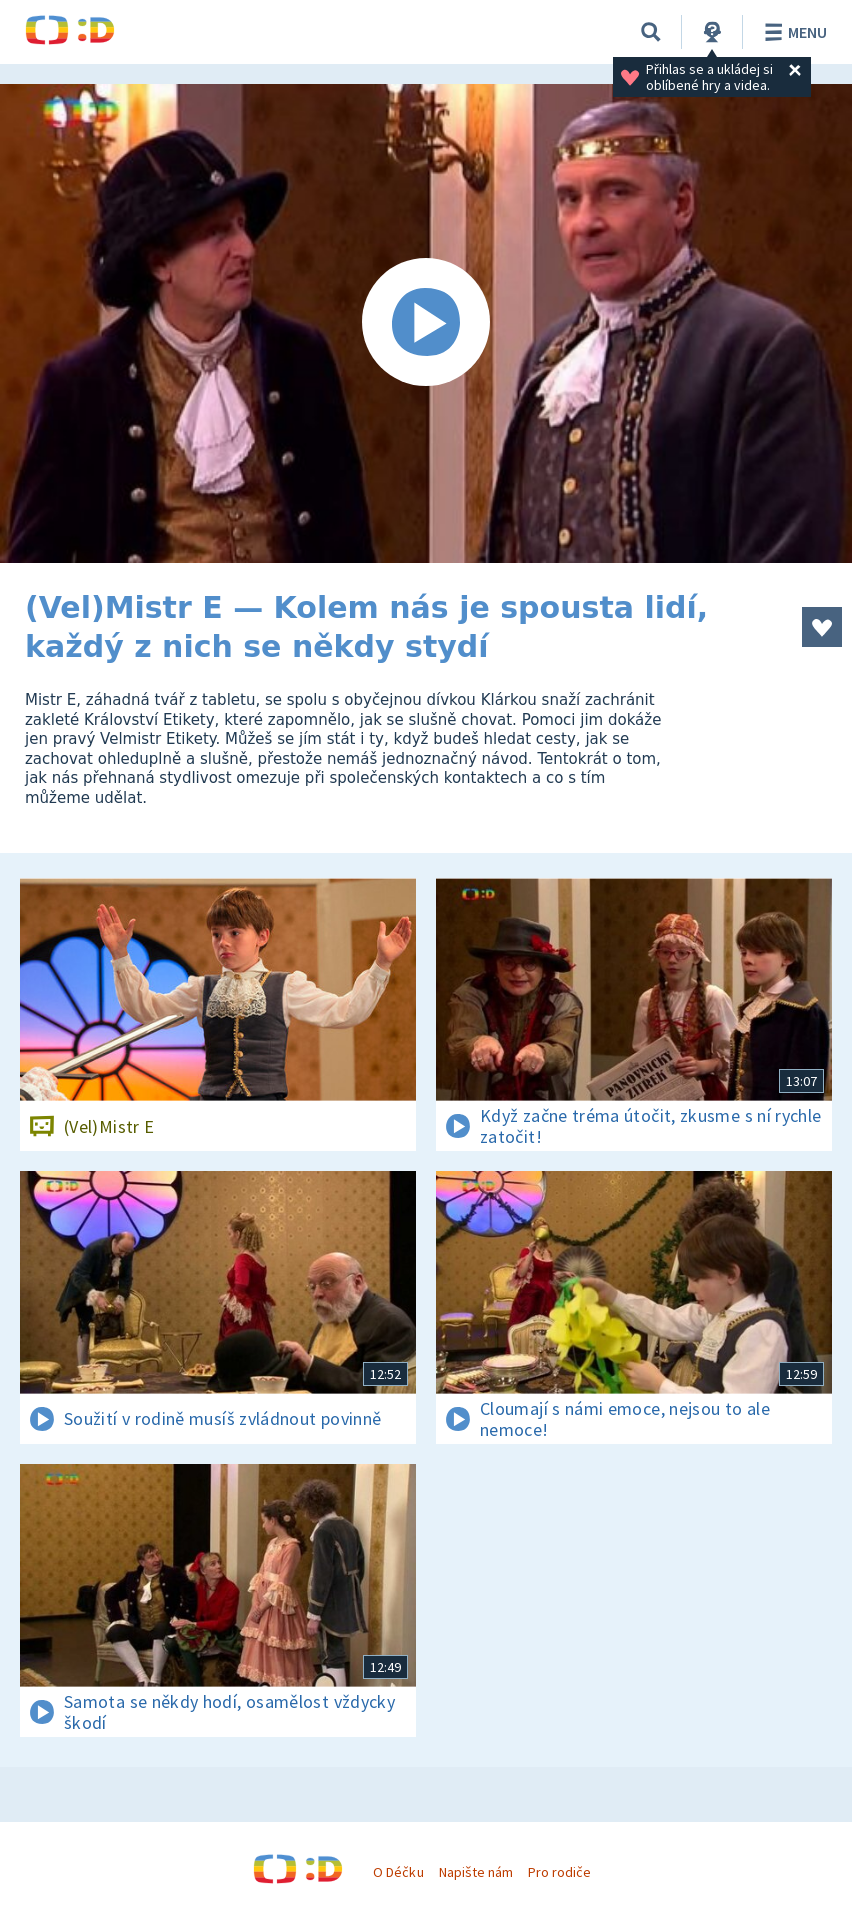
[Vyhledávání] (651, 32)
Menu (792, 32)
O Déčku (398, 1872)
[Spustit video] (426, 323)
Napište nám (476, 1872)
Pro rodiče (559, 1872)
